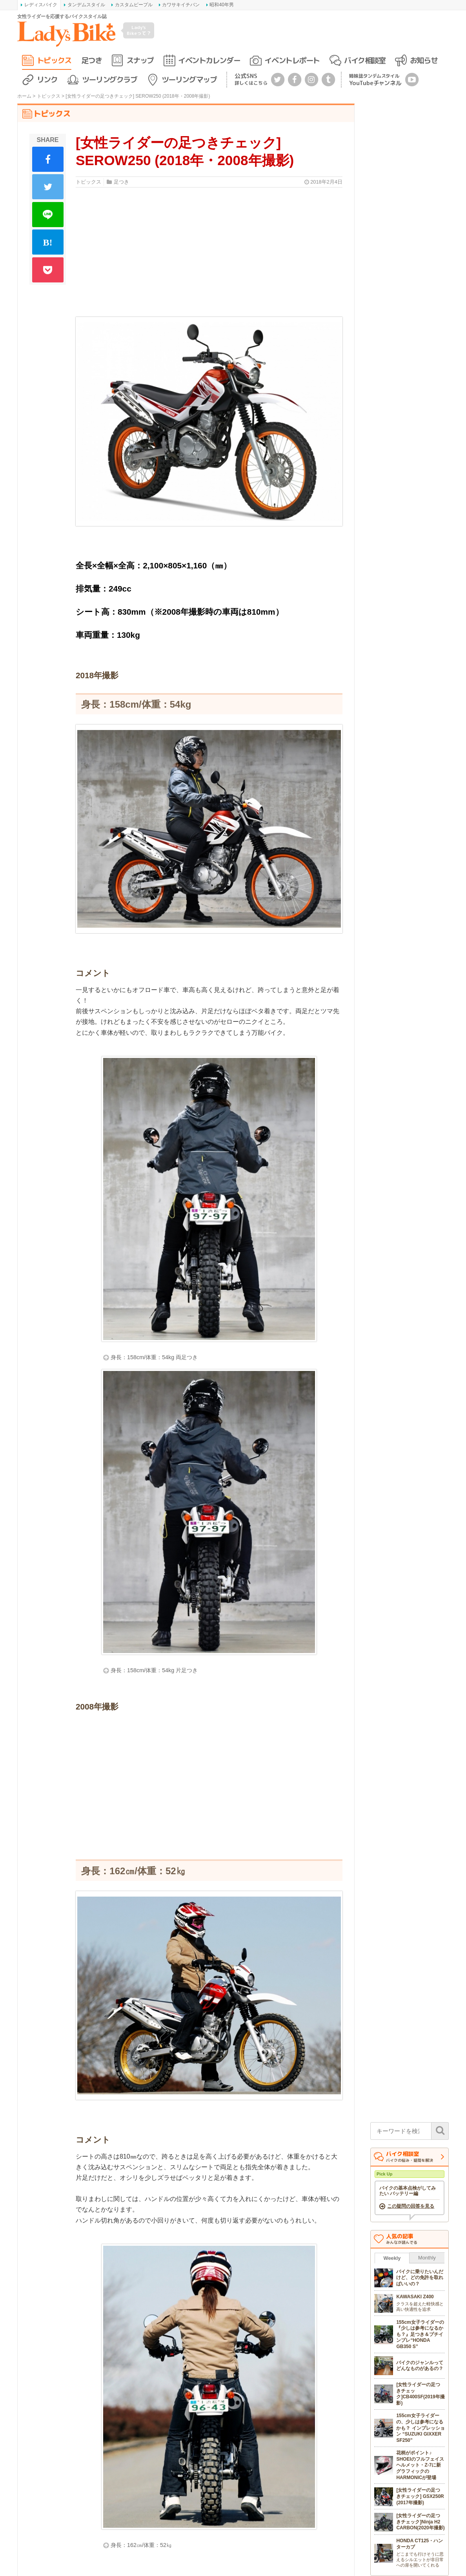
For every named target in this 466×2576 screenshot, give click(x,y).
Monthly (427, 2258)
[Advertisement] (209, 1786)
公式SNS (251, 79)
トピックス (54, 60)
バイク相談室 (364, 60)
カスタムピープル (134, 4)
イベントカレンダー (209, 60)
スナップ (140, 60)
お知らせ (423, 60)
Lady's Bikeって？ (139, 30)
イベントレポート (291, 60)
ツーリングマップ (189, 79)
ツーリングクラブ (109, 79)
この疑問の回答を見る (410, 2206)
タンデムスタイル (86, 4)
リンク (47, 79)
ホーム (24, 96)
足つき (91, 60)
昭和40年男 (221, 4)
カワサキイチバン (181, 4)
